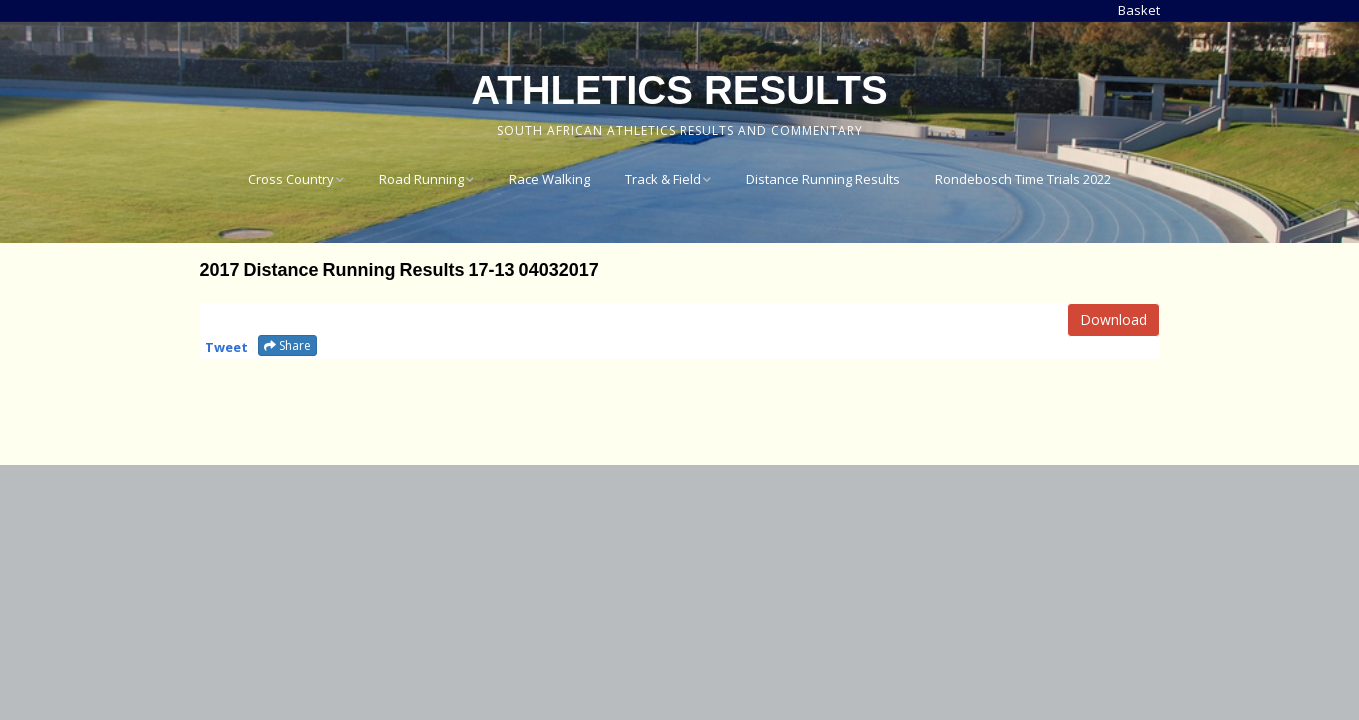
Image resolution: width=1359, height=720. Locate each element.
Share (287, 345)
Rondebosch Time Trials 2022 (1023, 179)
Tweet (226, 347)
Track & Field (663, 179)
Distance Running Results (823, 179)
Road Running (421, 179)
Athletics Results (679, 90)
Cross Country (291, 179)
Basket (1139, 10)
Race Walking (549, 179)
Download (1113, 319)
